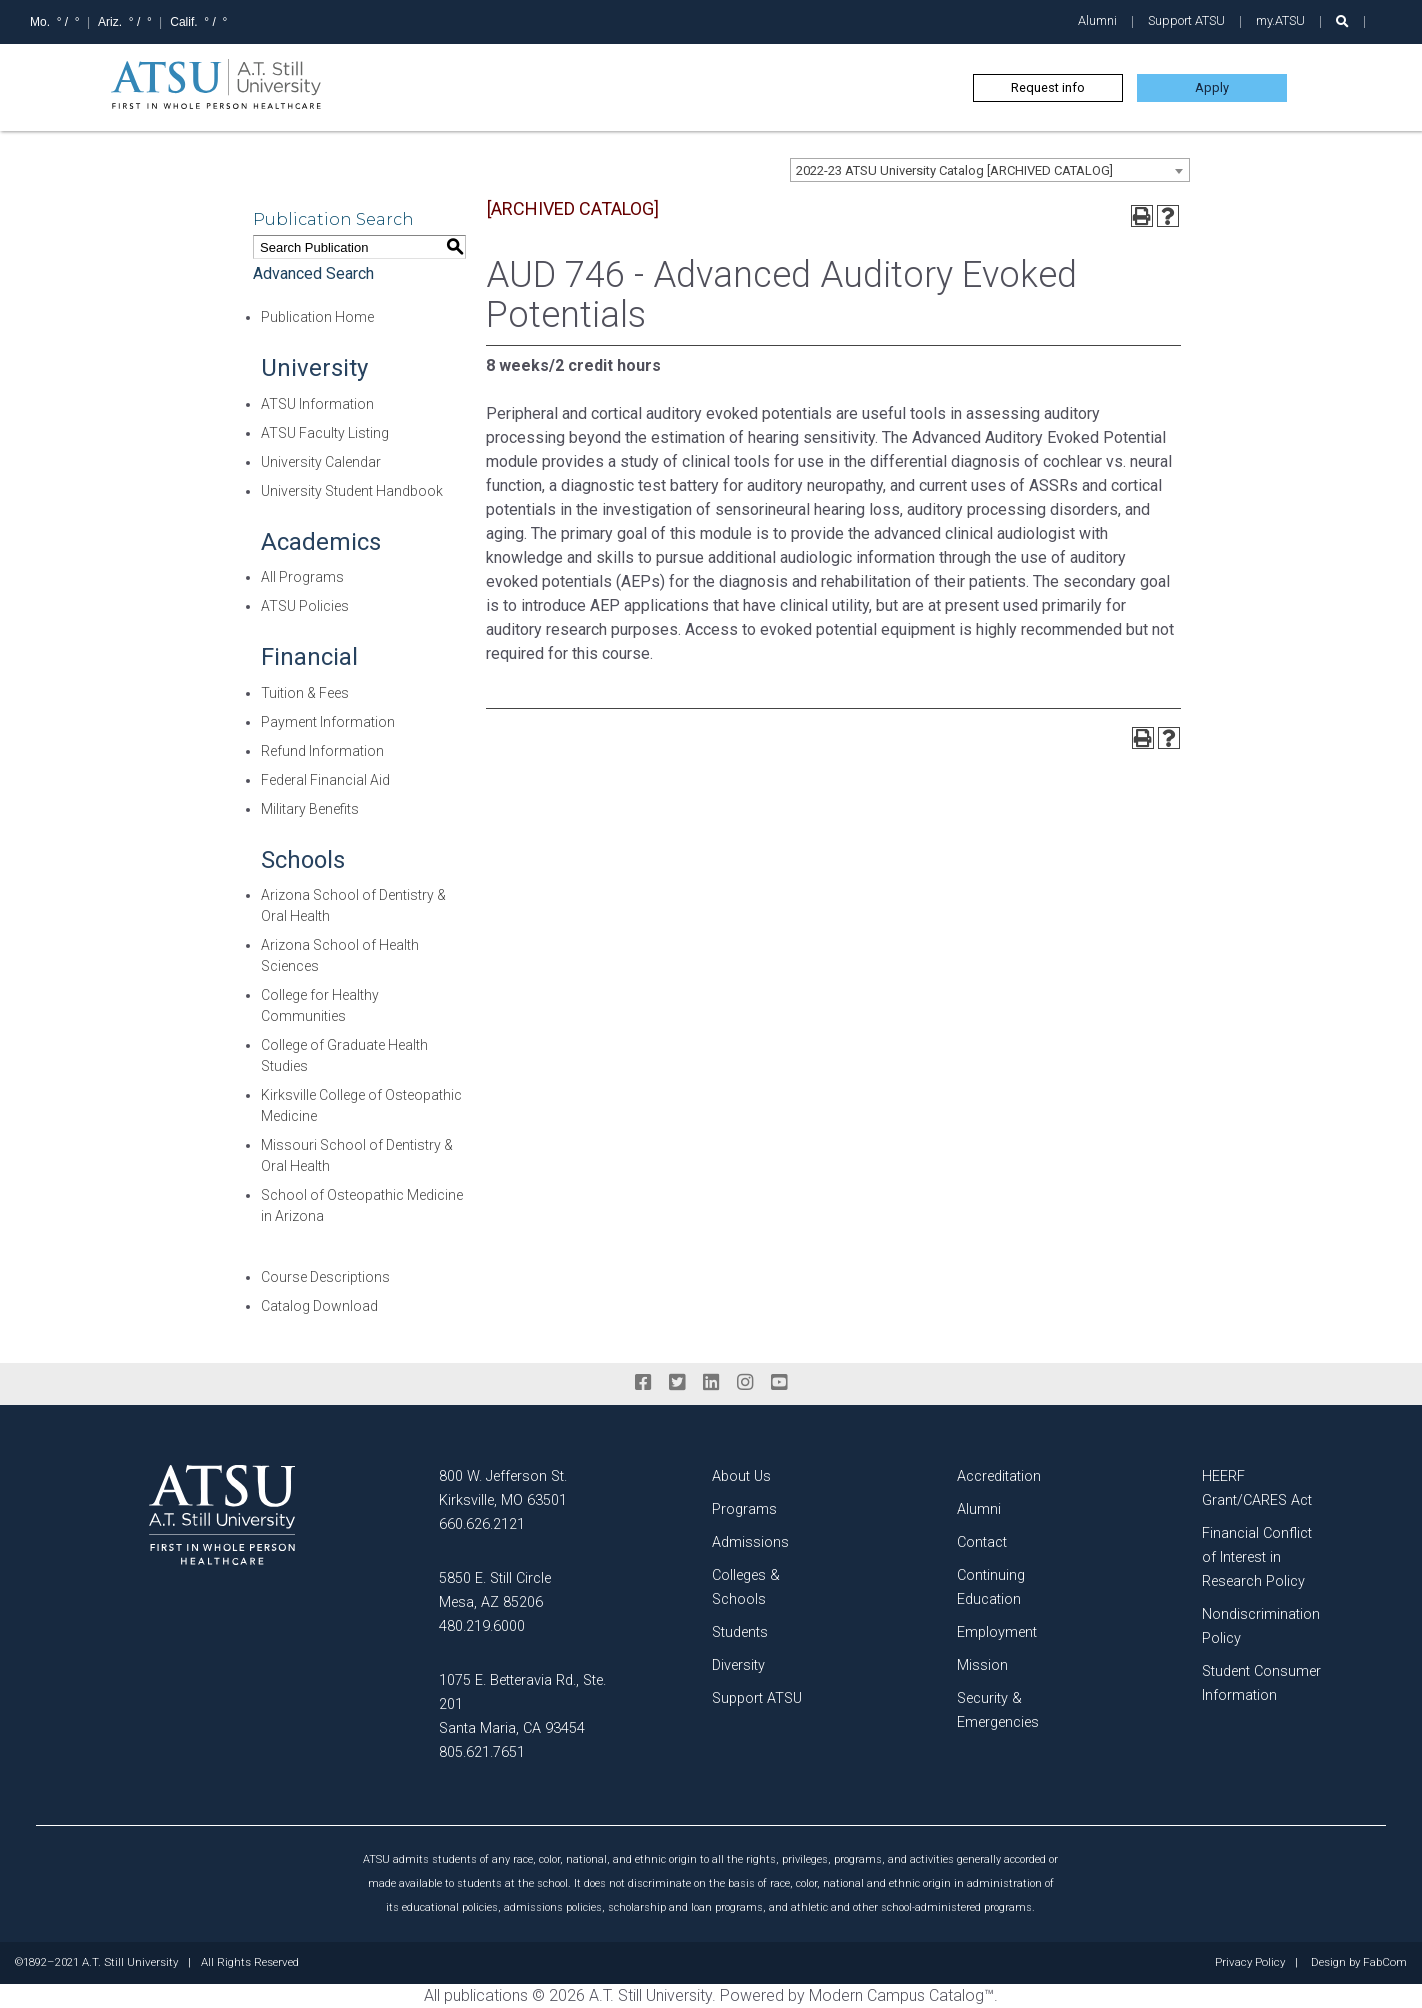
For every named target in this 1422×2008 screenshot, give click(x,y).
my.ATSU (1280, 20)
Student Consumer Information (1261, 1683)
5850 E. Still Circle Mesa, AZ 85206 (495, 1590)
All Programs (302, 577)
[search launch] (1342, 21)
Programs (744, 1509)
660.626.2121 (482, 1524)
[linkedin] (711, 1383)
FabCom (1385, 1963)
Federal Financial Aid (325, 780)
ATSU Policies (305, 606)
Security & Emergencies (998, 1710)
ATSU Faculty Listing (325, 433)
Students (740, 1632)
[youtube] (779, 1383)
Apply (1212, 87)
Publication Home (317, 317)
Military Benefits (310, 809)
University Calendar (321, 462)
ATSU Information (317, 404)
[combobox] (990, 170)
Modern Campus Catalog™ (901, 1995)
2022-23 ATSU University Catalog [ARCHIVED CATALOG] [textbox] (954, 170)
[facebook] (643, 1383)
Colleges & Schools (746, 1587)
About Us (741, 1476)
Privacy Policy (1250, 1963)
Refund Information (322, 751)
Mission (982, 1665)
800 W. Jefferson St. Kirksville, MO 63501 (503, 1488)
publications (486, 1995)
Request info (1048, 87)
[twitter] (677, 1383)
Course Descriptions (325, 1277)
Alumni (1097, 20)
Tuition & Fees (305, 693)
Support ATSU (1186, 20)
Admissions (750, 1542)
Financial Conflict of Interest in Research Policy (1257, 1557)
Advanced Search (313, 273)
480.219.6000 (482, 1626)
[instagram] (745, 1383)
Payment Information (328, 722)
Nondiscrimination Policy (1261, 1626)
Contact (982, 1542)
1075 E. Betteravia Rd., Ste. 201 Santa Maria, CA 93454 (522, 1704)
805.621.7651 (482, 1752)
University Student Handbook (352, 491)
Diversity (738, 1665)
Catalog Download (319, 1306)
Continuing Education (991, 1587)
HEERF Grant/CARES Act (1257, 1488)
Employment (997, 1632)
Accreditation (999, 1476)
